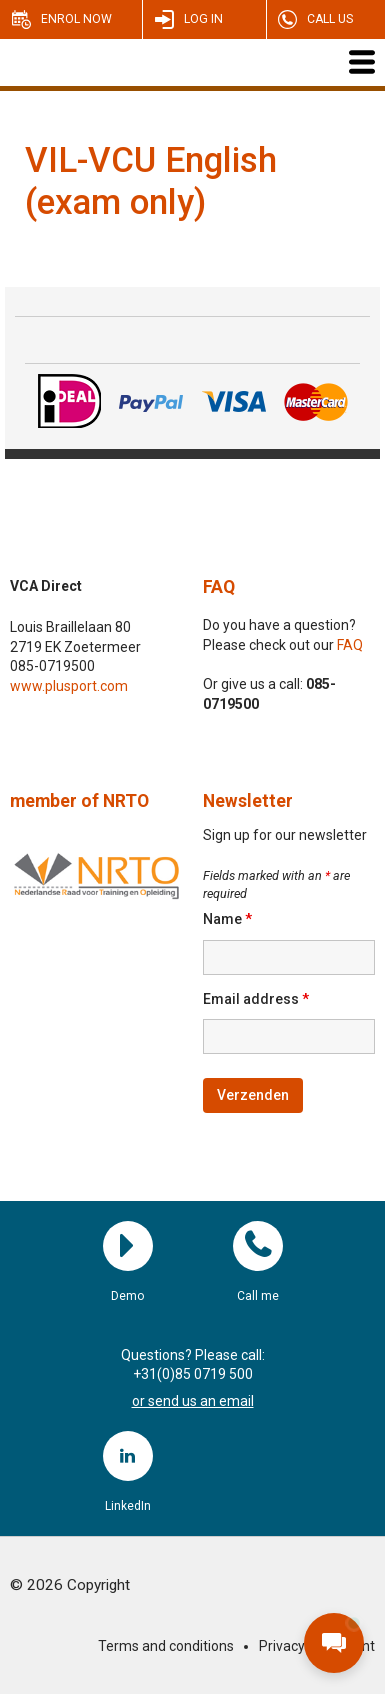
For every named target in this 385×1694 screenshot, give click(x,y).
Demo (128, 1246)
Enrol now (76, 19)
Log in (203, 19)
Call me (258, 1246)
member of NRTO (79, 801)
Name (227, 919)
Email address (256, 999)
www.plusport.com (69, 686)
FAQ (219, 587)
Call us (330, 19)
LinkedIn (128, 1456)
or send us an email (193, 1401)
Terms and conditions (166, 1646)
